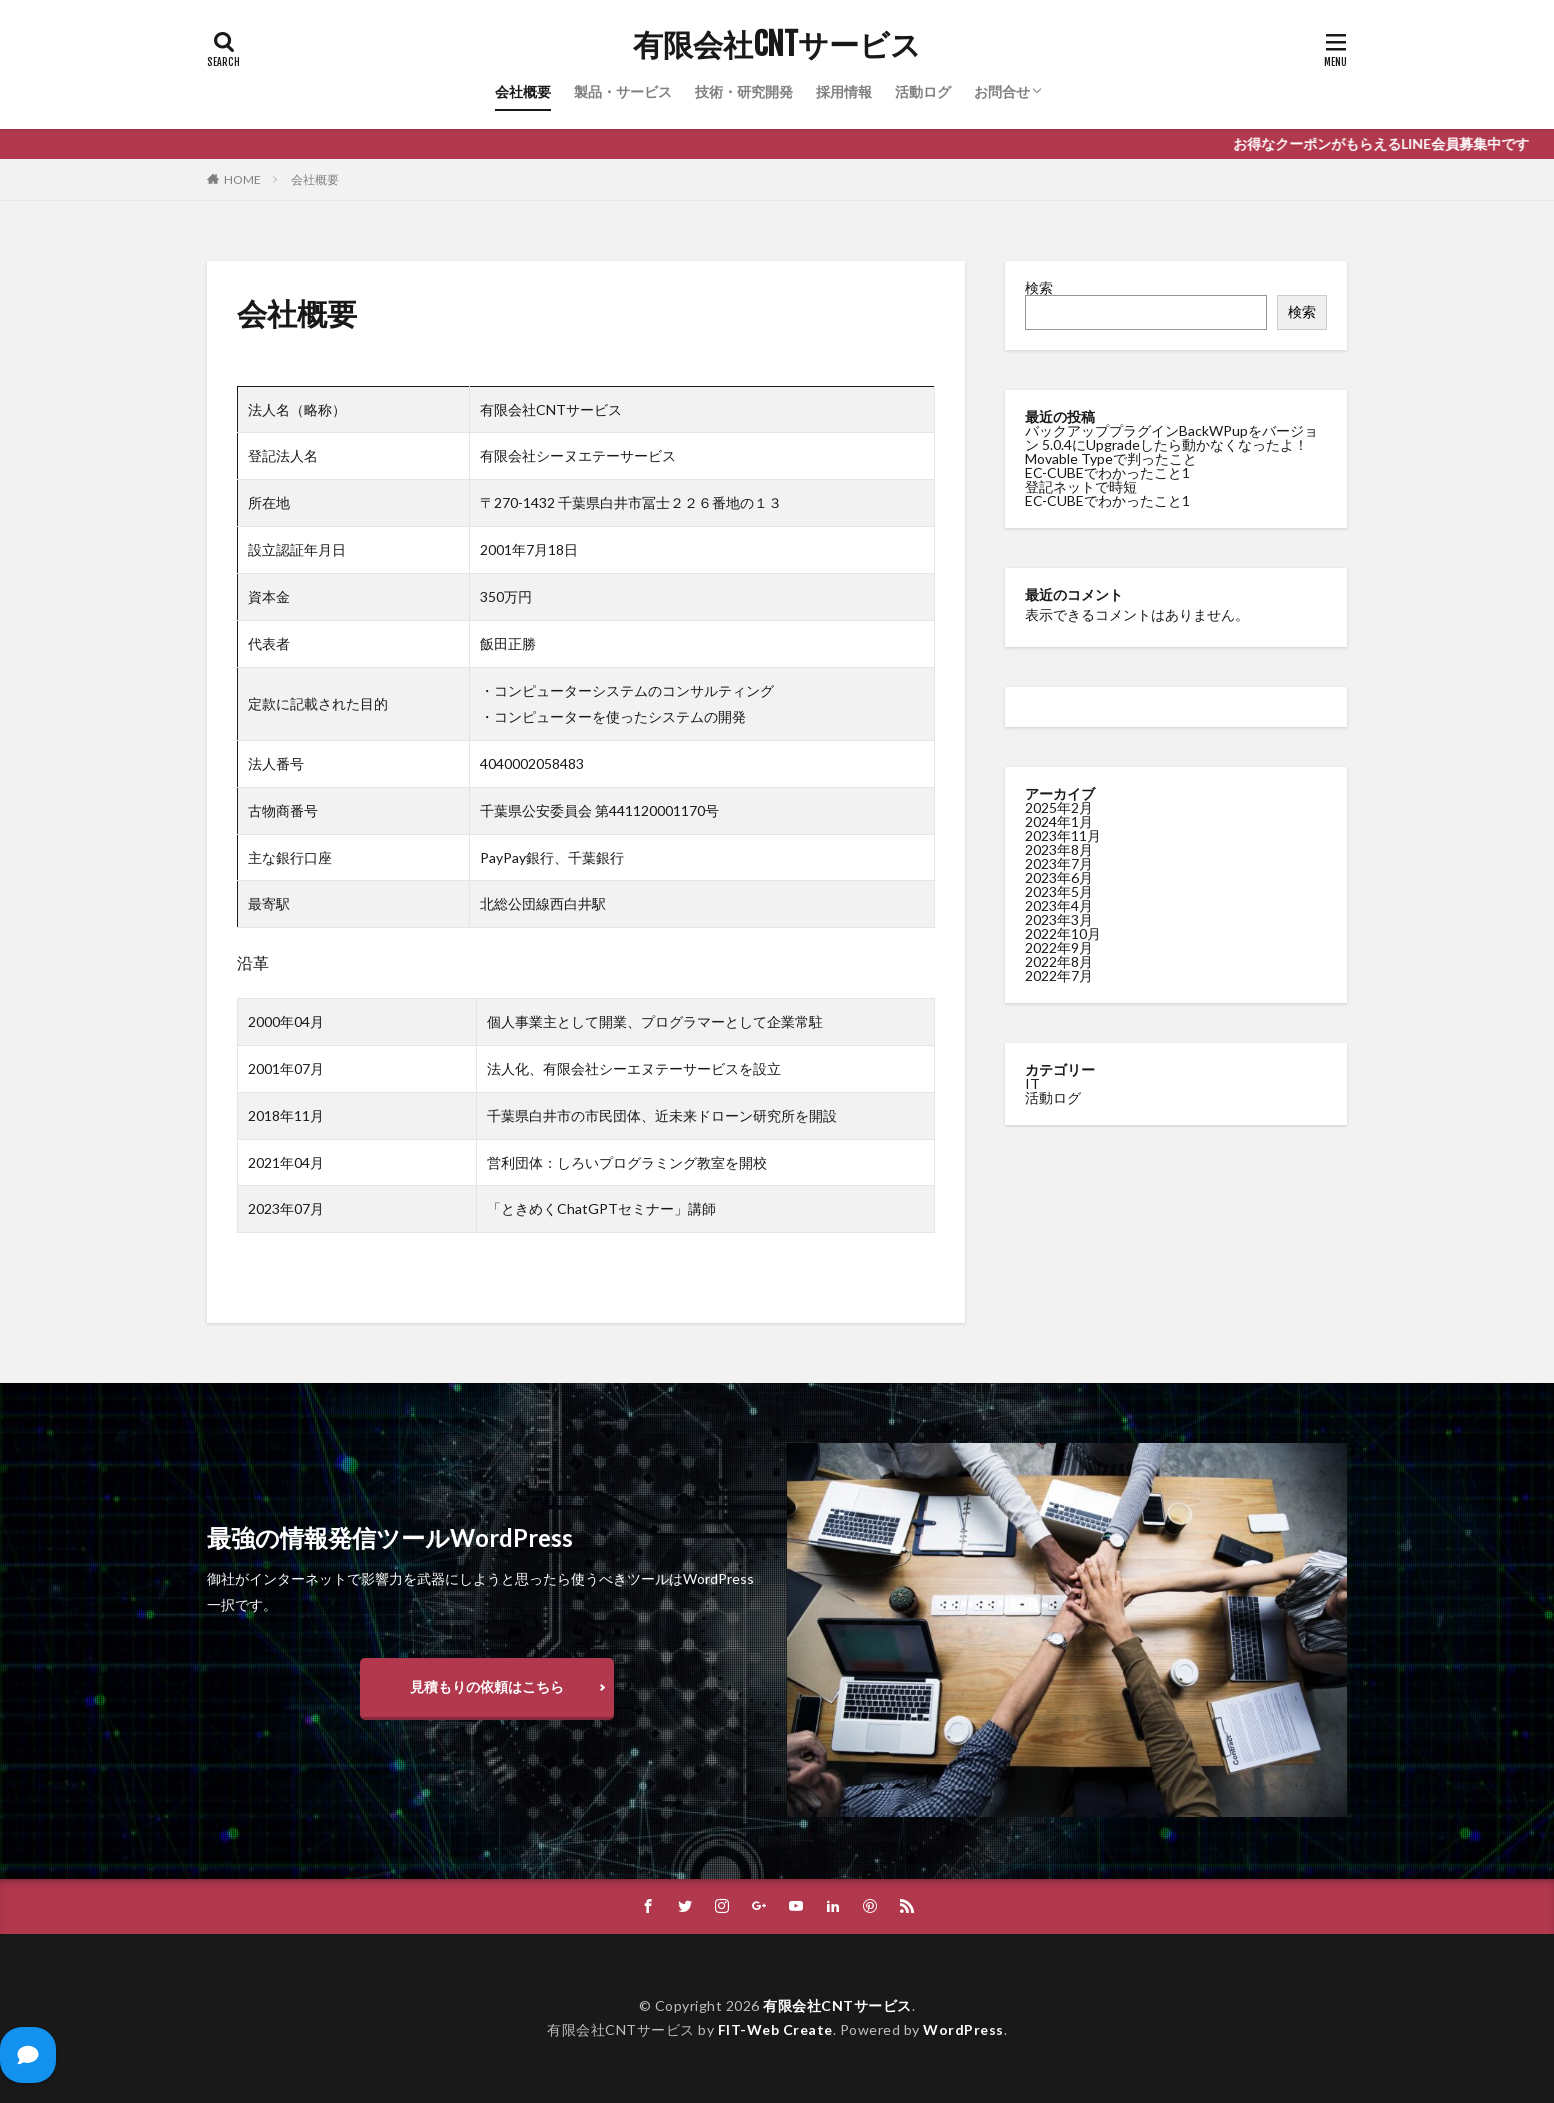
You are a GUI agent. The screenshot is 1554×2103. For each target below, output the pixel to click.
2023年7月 (1059, 863)
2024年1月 (1059, 821)
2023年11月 (1063, 835)
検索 (1039, 287)
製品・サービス (623, 91)
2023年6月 (1059, 877)
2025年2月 (1059, 807)
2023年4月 (1059, 905)
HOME (242, 179)
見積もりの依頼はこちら (487, 1686)
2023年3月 (1059, 919)
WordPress (963, 2029)
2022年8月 (1059, 961)
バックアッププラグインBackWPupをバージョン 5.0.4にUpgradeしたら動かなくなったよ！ (1171, 437)
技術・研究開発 (744, 91)
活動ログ (923, 91)
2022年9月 (1059, 947)
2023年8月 (1059, 849)
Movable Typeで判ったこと (1111, 458)
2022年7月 (1059, 975)
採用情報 (844, 91)
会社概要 (523, 91)
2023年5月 (1059, 891)
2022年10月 (1063, 933)
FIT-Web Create (775, 2029)
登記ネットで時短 (1081, 486)
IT (1032, 1083)
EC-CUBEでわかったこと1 (1107, 472)
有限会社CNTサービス (777, 45)
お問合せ (1002, 91)
